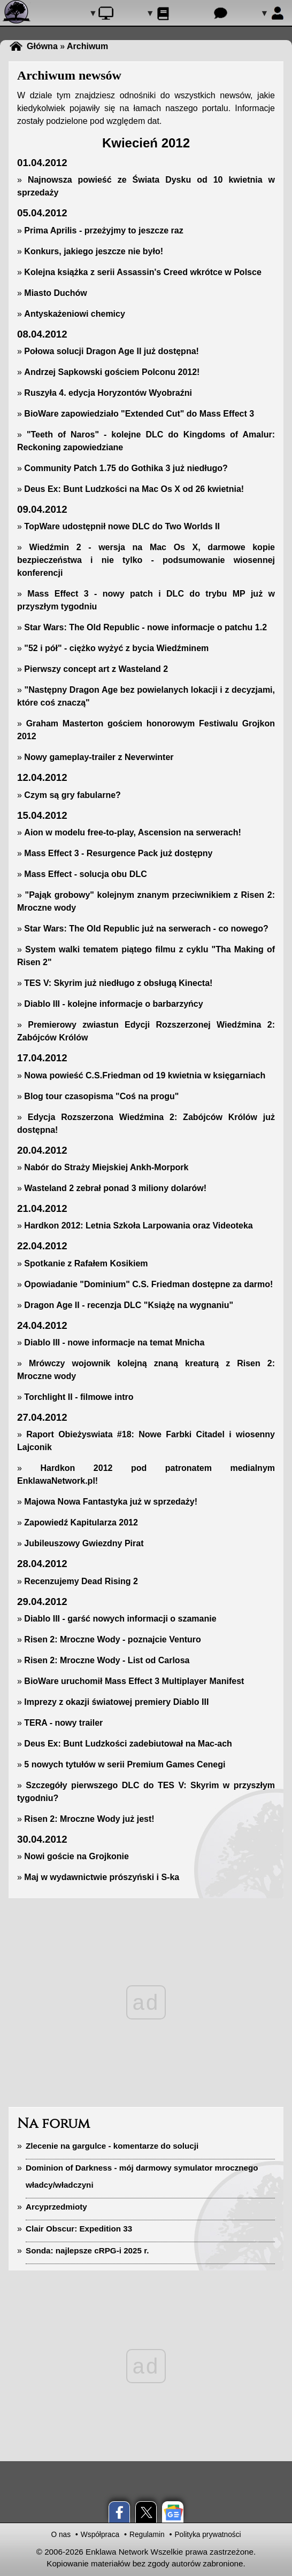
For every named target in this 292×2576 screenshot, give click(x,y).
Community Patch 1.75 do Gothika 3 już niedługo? (125, 468)
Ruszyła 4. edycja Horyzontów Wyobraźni (108, 392)
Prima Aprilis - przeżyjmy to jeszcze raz (103, 230)
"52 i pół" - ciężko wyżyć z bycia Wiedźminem (116, 648)
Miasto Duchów (55, 292)
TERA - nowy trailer (63, 1722)
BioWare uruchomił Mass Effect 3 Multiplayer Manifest (134, 1681)
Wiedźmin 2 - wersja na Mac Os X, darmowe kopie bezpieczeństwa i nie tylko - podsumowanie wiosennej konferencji (146, 560)
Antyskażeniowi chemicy (74, 313)
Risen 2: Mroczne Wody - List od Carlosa (106, 1660)
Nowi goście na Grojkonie (76, 1856)
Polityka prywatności (207, 2535)
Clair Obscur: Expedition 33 (79, 2228)
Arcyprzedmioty (56, 2206)
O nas (61, 2535)
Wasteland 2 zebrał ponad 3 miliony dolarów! (115, 1188)
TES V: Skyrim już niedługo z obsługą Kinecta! (118, 983)
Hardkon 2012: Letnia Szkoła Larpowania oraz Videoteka (138, 1225)
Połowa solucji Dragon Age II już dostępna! (111, 351)
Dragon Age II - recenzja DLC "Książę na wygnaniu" (128, 1305)
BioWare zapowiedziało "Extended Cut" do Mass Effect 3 (139, 413)
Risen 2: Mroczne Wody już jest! (89, 1818)
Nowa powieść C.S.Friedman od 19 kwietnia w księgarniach (144, 1075)
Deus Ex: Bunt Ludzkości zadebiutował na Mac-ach (128, 1743)
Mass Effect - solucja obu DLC (85, 874)
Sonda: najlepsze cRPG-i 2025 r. (87, 2250)
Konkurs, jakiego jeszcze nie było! (93, 251)
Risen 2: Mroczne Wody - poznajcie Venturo (112, 1639)
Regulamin (147, 2535)
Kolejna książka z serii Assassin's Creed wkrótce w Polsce (142, 272)
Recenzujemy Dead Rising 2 (81, 1581)
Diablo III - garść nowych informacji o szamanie (120, 1618)
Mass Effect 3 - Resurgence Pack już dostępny (118, 853)
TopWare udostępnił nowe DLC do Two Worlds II (122, 526)
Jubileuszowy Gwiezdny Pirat (83, 1543)
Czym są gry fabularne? (72, 795)
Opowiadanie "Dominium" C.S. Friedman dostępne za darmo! (148, 1284)
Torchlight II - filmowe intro (78, 1396)
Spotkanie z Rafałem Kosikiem (86, 1263)
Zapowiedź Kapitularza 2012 (81, 1522)
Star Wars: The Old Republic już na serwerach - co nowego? (146, 928)
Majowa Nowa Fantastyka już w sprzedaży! (110, 1501)
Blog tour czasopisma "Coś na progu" (101, 1096)
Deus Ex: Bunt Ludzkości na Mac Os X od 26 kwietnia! (134, 489)
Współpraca (100, 2535)
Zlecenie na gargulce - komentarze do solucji (112, 2145)
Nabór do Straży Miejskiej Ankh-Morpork (106, 1167)
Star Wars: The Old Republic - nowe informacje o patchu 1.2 (145, 627)
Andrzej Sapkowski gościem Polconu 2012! (111, 372)
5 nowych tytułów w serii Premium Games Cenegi (124, 1764)
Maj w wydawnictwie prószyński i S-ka (101, 1877)
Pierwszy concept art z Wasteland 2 (96, 669)
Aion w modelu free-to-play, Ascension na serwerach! (132, 832)
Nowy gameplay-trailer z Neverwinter (98, 757)
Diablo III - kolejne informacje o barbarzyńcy (113, 1003)
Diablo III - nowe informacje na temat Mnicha (114, 1342)
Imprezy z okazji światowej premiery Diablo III (116, 1701)
